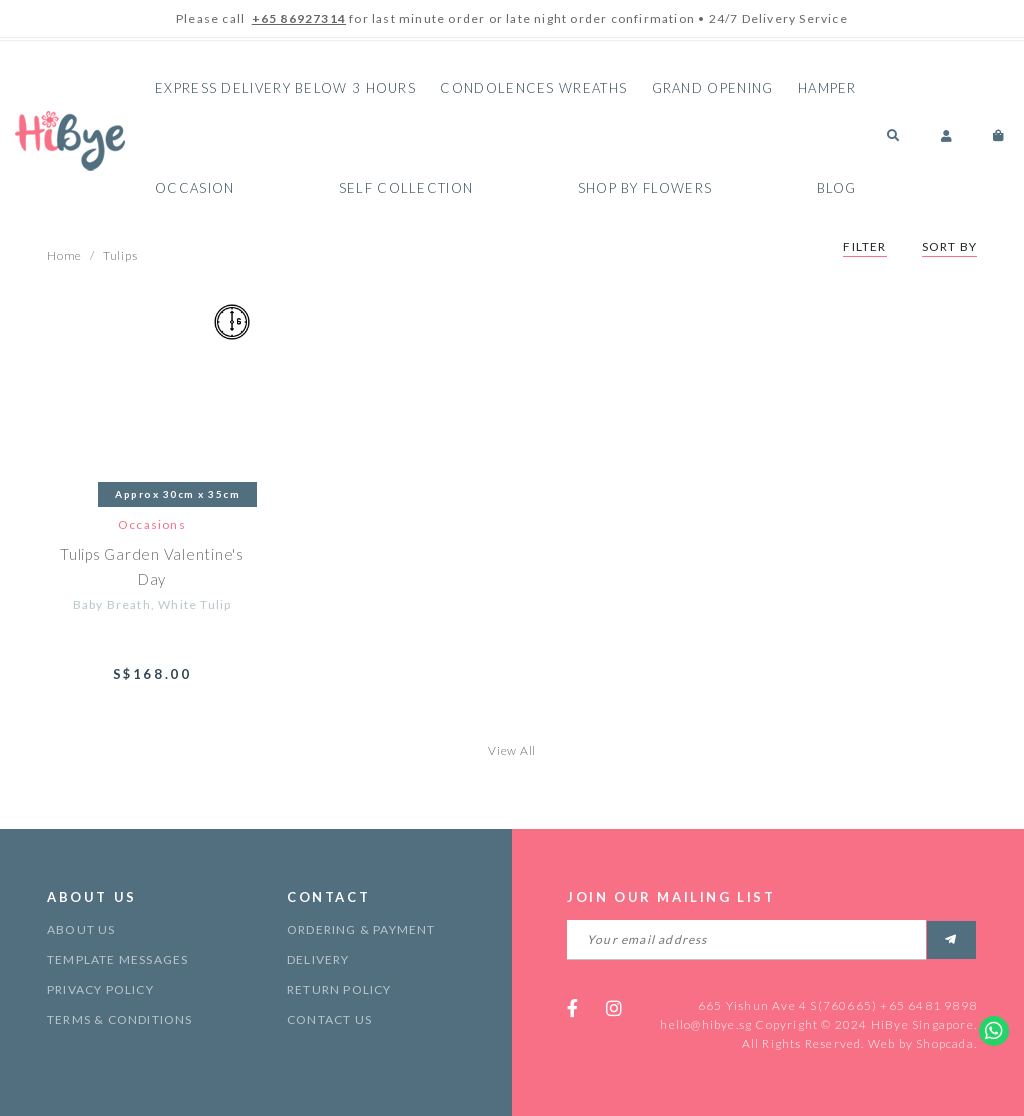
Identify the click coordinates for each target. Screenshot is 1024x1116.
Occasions (152, 524)
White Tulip (194, 604)
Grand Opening (713, 88)
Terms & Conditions (120, 1019)
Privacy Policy (100, 989)
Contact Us (329, 1019)
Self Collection (406, 188)
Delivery (318, 959)
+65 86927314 (299, 18)
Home (64, 255)
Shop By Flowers (645, 188)
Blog (837, 188)
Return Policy (339, 989)
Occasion (194, 188)
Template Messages (117, 959)
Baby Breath (112, 604)
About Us (81, 929)
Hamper (827, 88)
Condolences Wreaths (533, 88)
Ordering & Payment (361, 929)
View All (512, 750)
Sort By (949, 246)
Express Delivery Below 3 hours (285, 88)
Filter (864, 246)
